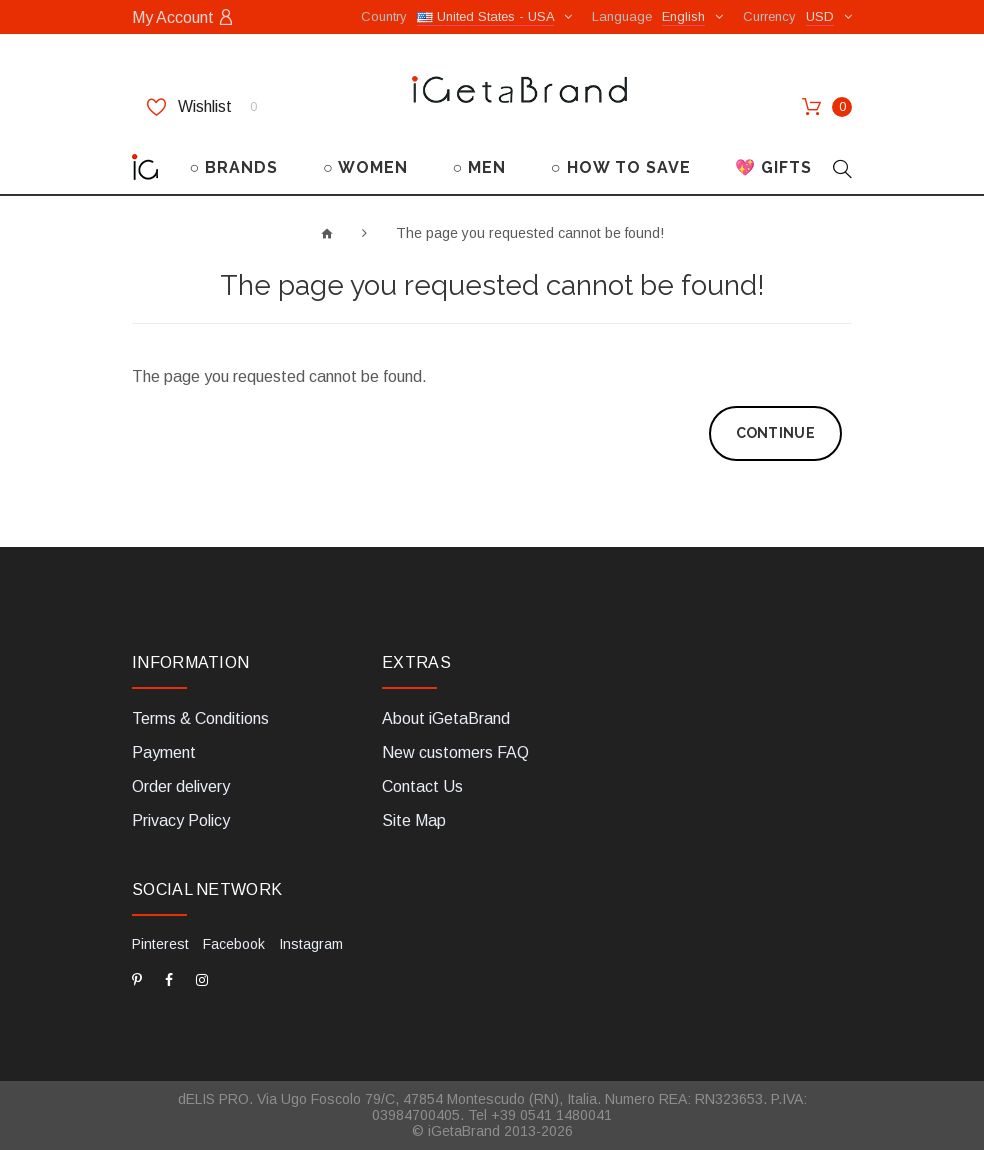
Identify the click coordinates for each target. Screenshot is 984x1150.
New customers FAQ (455, 752)
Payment (164, 752)
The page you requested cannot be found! (530, 233)
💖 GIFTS (773, 167)
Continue (775, 433)
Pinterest (160, 944)
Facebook (234, 944)
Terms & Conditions (200, 718)
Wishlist (202, 107)
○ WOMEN (365, 167)
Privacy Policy (181, 820)
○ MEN (479, 167)
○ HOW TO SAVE (621, 167)
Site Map (414, 820)
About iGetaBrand (446, 718)
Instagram (311, 944)
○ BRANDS (234, 167)
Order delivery (181, 786)
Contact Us (422, 786)
